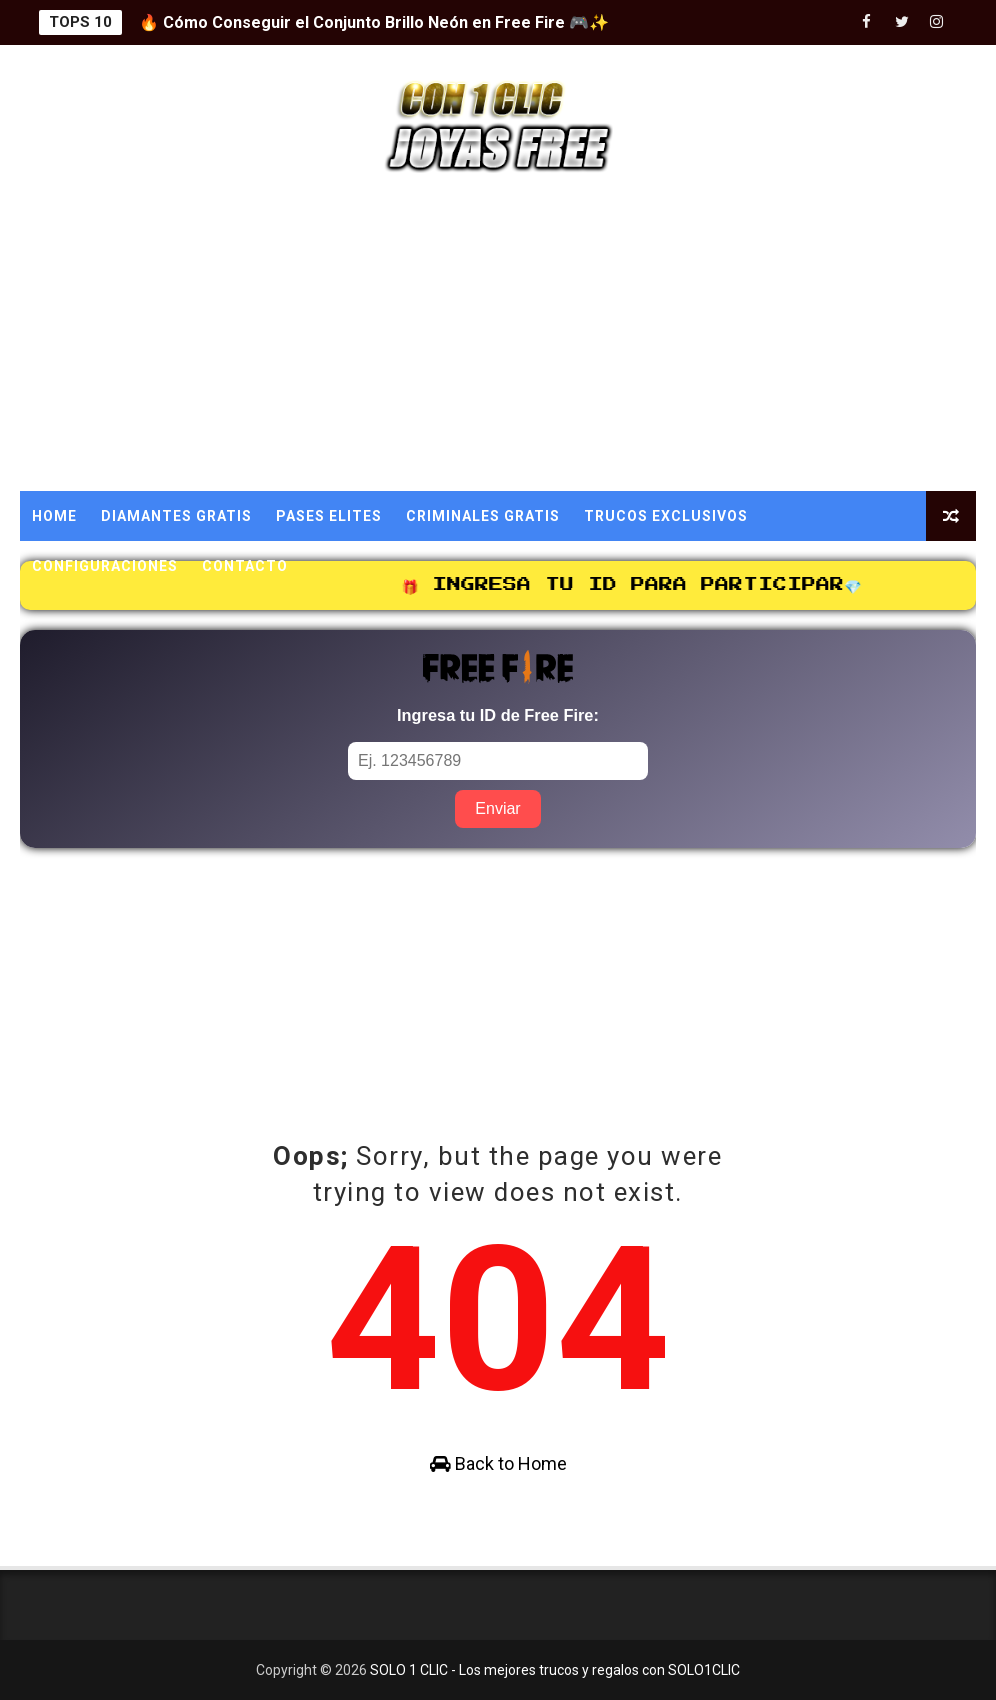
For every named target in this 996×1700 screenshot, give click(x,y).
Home (54, 516)
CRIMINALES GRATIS (483, 516)
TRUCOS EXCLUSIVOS (666, 516)
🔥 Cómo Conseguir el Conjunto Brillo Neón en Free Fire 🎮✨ (374, 22)
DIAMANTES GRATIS (176, 516)
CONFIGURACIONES (105, 566)
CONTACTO (245, 566)
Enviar (497, 808)
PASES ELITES (329, 516)
